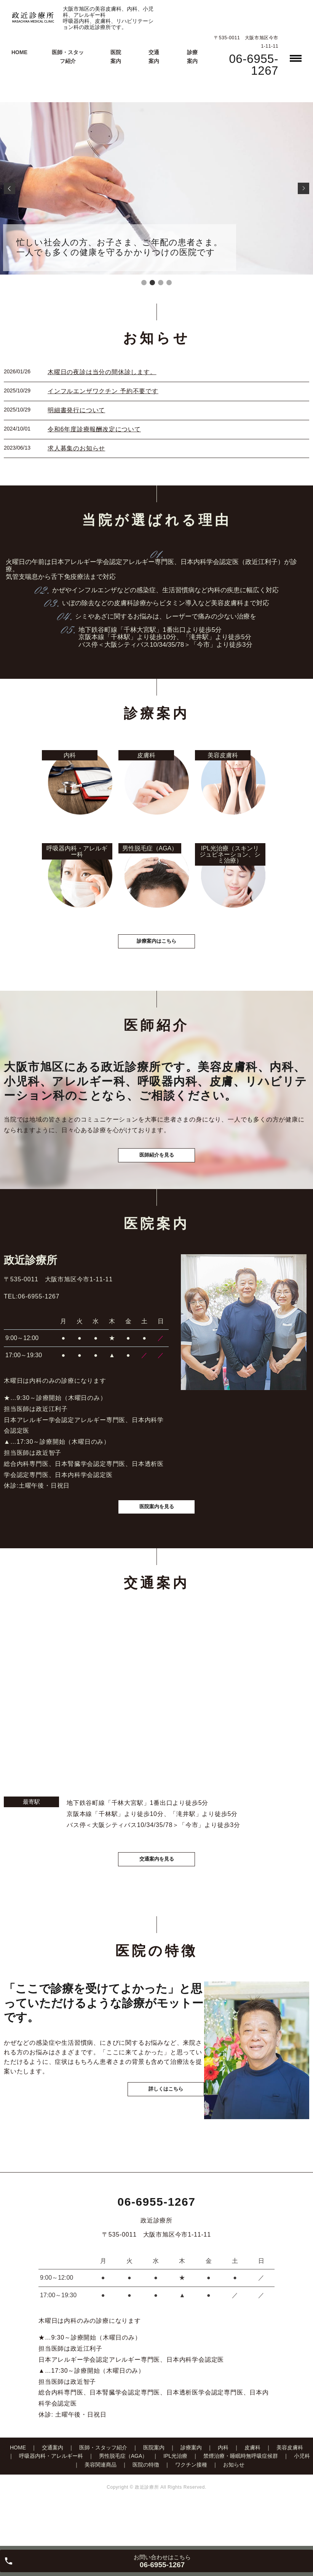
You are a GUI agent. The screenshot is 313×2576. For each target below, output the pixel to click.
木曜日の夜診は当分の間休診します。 (102, 372)
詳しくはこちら (154, 2151)
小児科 (302, 2495)
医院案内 (153, 2487)
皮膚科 (252, 2487)
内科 (223, 2487)
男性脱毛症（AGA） (123, 2495)
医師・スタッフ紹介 (103, 2487)
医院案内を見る (156, 1538)
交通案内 (52, 2487)
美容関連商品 (101, 2504)
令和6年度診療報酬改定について (94, 429)
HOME (19, 52)
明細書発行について (76, 410)
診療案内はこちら (156, 954)
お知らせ (233, 2504)
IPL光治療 (175, 2495)
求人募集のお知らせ (76, 448)
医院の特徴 (146, 2504)
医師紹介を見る (156, 1176)
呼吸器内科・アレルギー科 (51, 2495)
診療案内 (191, 2487)
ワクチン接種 (191, 2504)
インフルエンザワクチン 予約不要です (103, 391)
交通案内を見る (156, 1893)
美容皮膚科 (289, 2487)
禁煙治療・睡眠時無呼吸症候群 (240, 2495)
